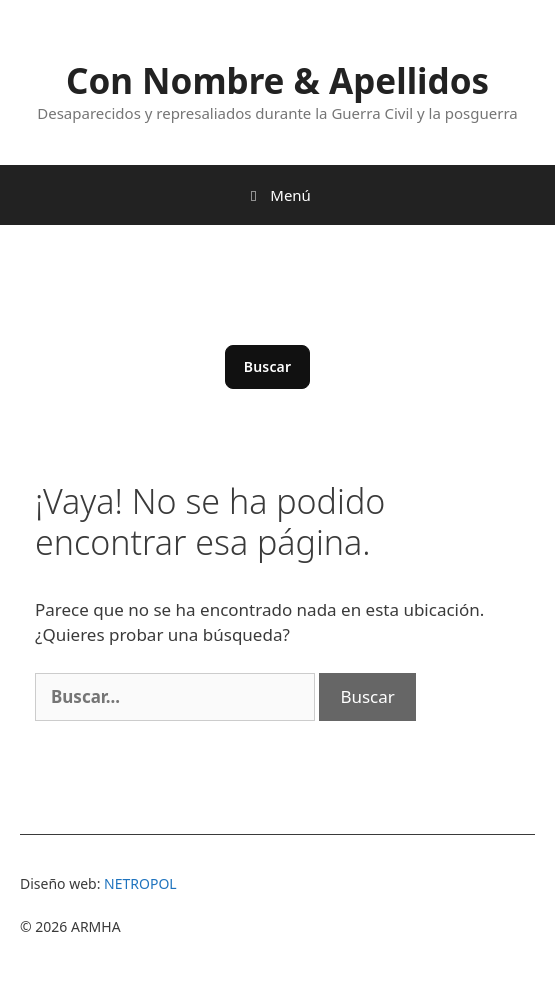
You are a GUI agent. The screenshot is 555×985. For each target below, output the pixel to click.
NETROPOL (140, 883)
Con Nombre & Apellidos (277, 80)
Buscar (268, 366)
